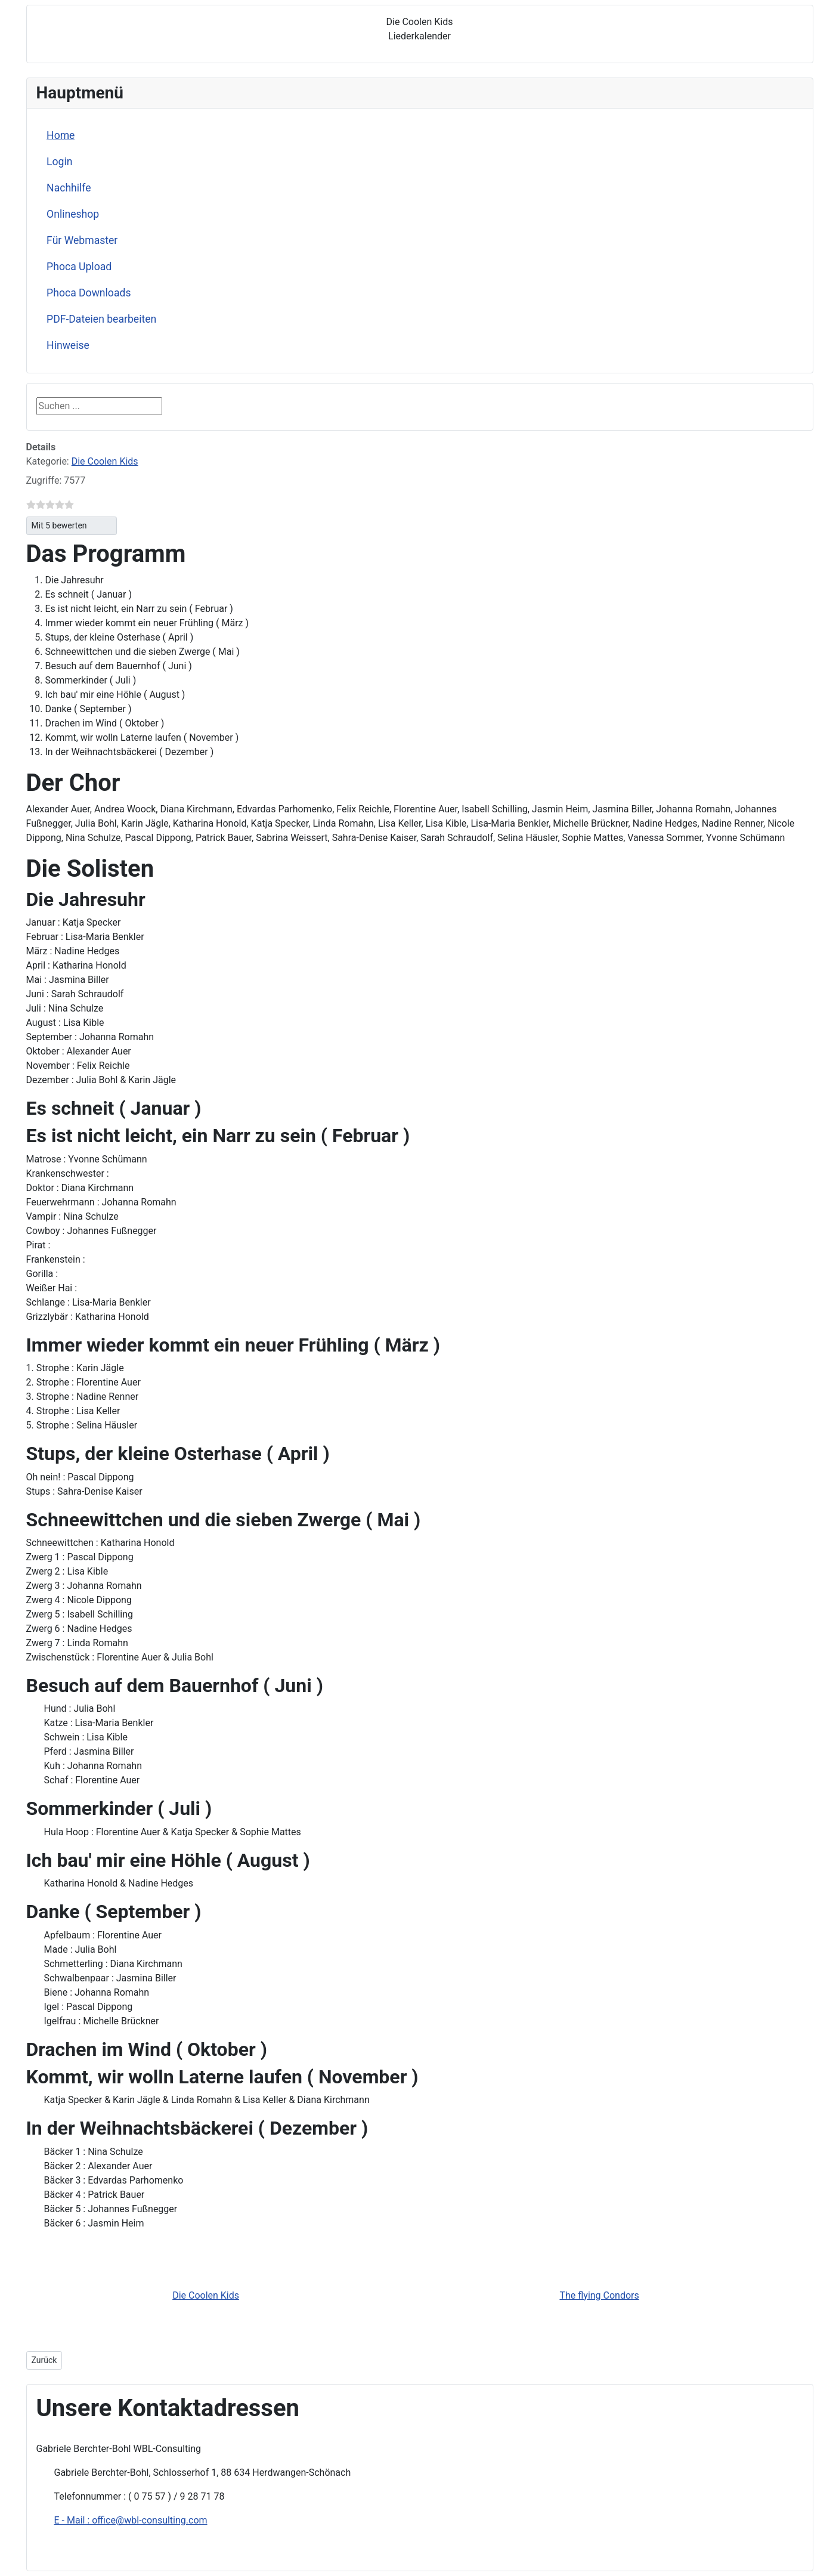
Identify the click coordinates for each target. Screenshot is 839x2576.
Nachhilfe (69, 188)
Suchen (190, 406)
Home (61, 135)
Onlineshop (73, 214)
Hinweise (68, 345)
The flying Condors (599, 2295)
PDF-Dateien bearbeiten (101, 319)
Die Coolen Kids (105, 461)
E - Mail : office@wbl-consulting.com (131, 2520)
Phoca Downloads (89, 293)
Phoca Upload (79, 267)
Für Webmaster (82, 240)
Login (59, 162)
